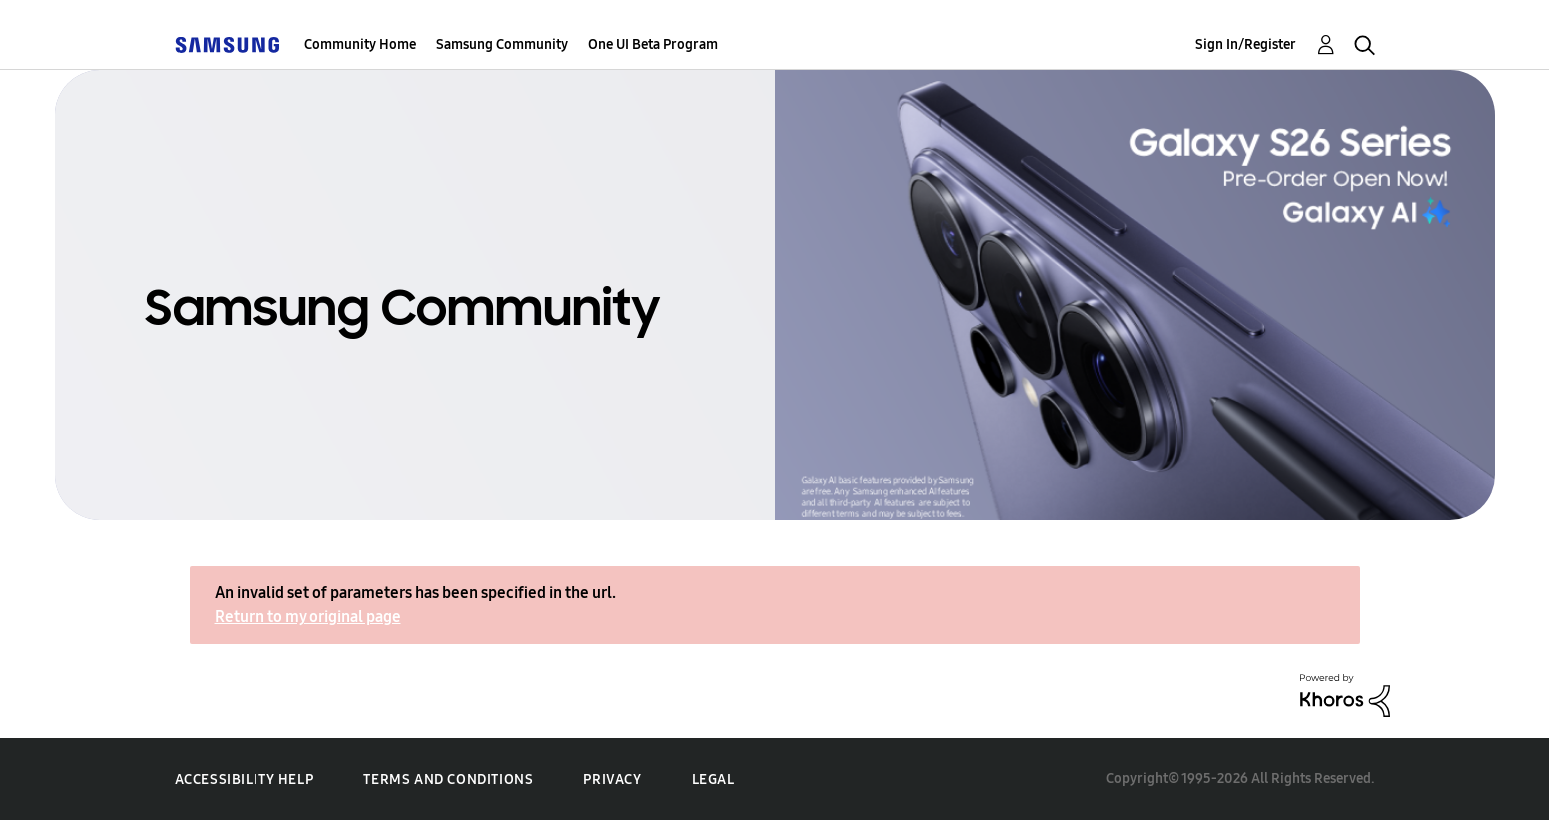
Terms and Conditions (448, 779)
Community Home (360, 44)
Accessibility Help (244, 779)
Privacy (612, 779)
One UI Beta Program (653, 44)
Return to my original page (308, 616)
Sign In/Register (1245, 44)
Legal (713, 779)
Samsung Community (502, 44)
